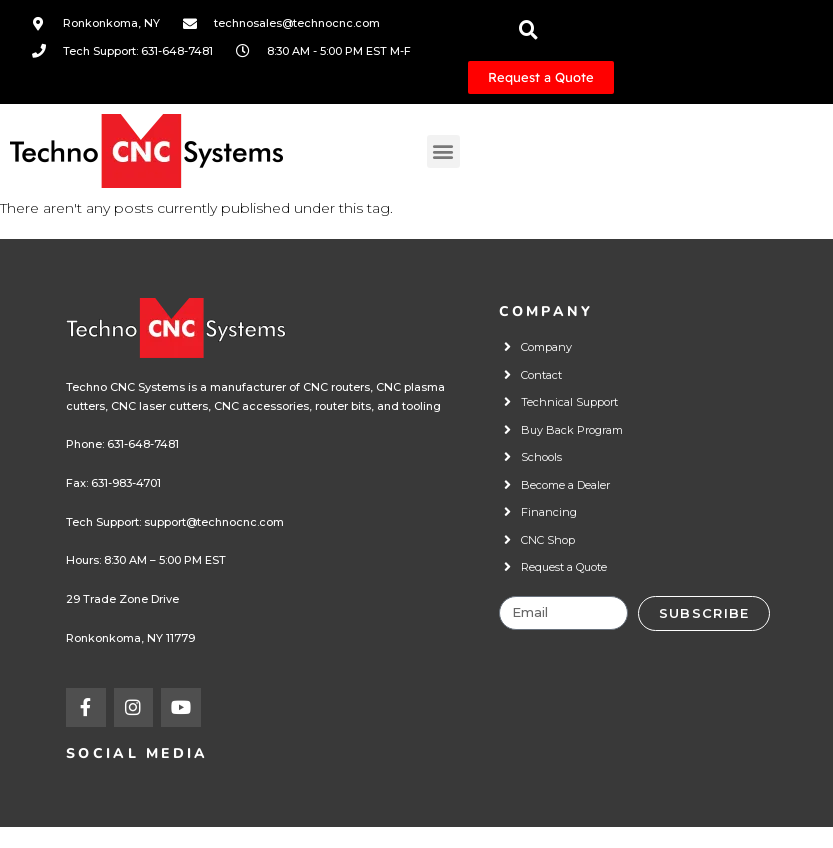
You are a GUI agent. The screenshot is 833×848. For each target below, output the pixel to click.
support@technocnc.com (214, 522)
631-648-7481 (143, 444)
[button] (443, 151)
